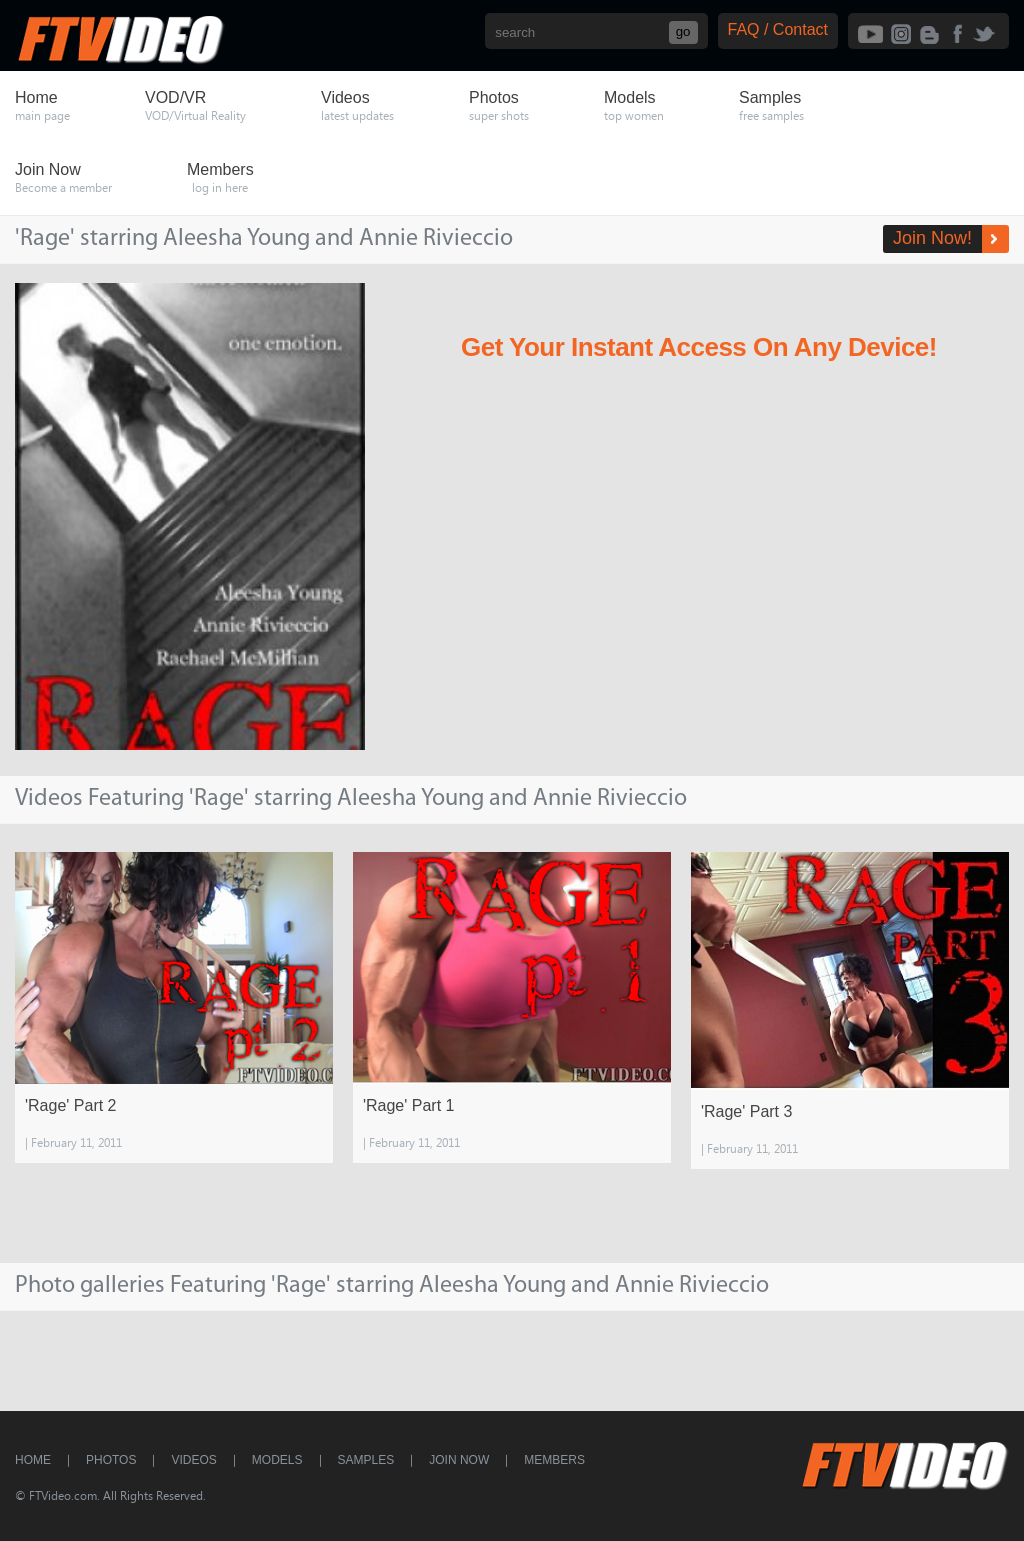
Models (277, 1460)
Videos (193, 1460)
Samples (366, 1460)
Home (33, 1460)
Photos (111, 1460)
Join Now (459, 1460)
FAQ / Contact (778, 29)
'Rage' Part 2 (71, 1105)
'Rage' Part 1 (409, 1105)
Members (554, 1460)
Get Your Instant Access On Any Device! (699, 347)
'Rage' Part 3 (747, 1111)
